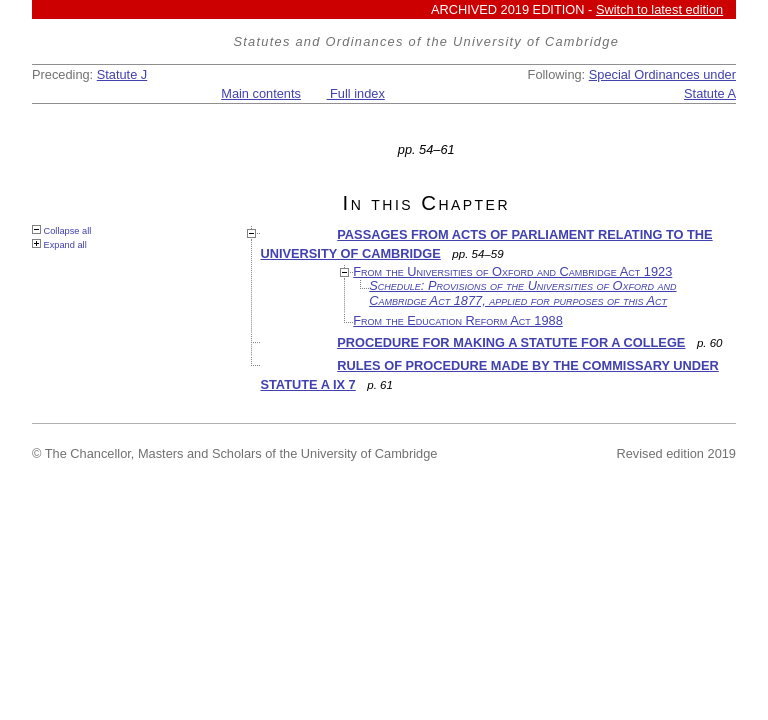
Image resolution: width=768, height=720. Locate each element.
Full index (356, 93)
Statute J (122, 74)
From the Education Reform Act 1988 (458, 320)
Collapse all (61, 230)
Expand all (59, 244)
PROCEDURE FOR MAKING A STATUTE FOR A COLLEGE (511, 342)
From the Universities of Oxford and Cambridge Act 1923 (512, 271)
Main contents (261, 93)
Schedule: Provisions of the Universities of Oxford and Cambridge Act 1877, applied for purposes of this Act (522, 292)
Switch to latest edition (659, 9)
